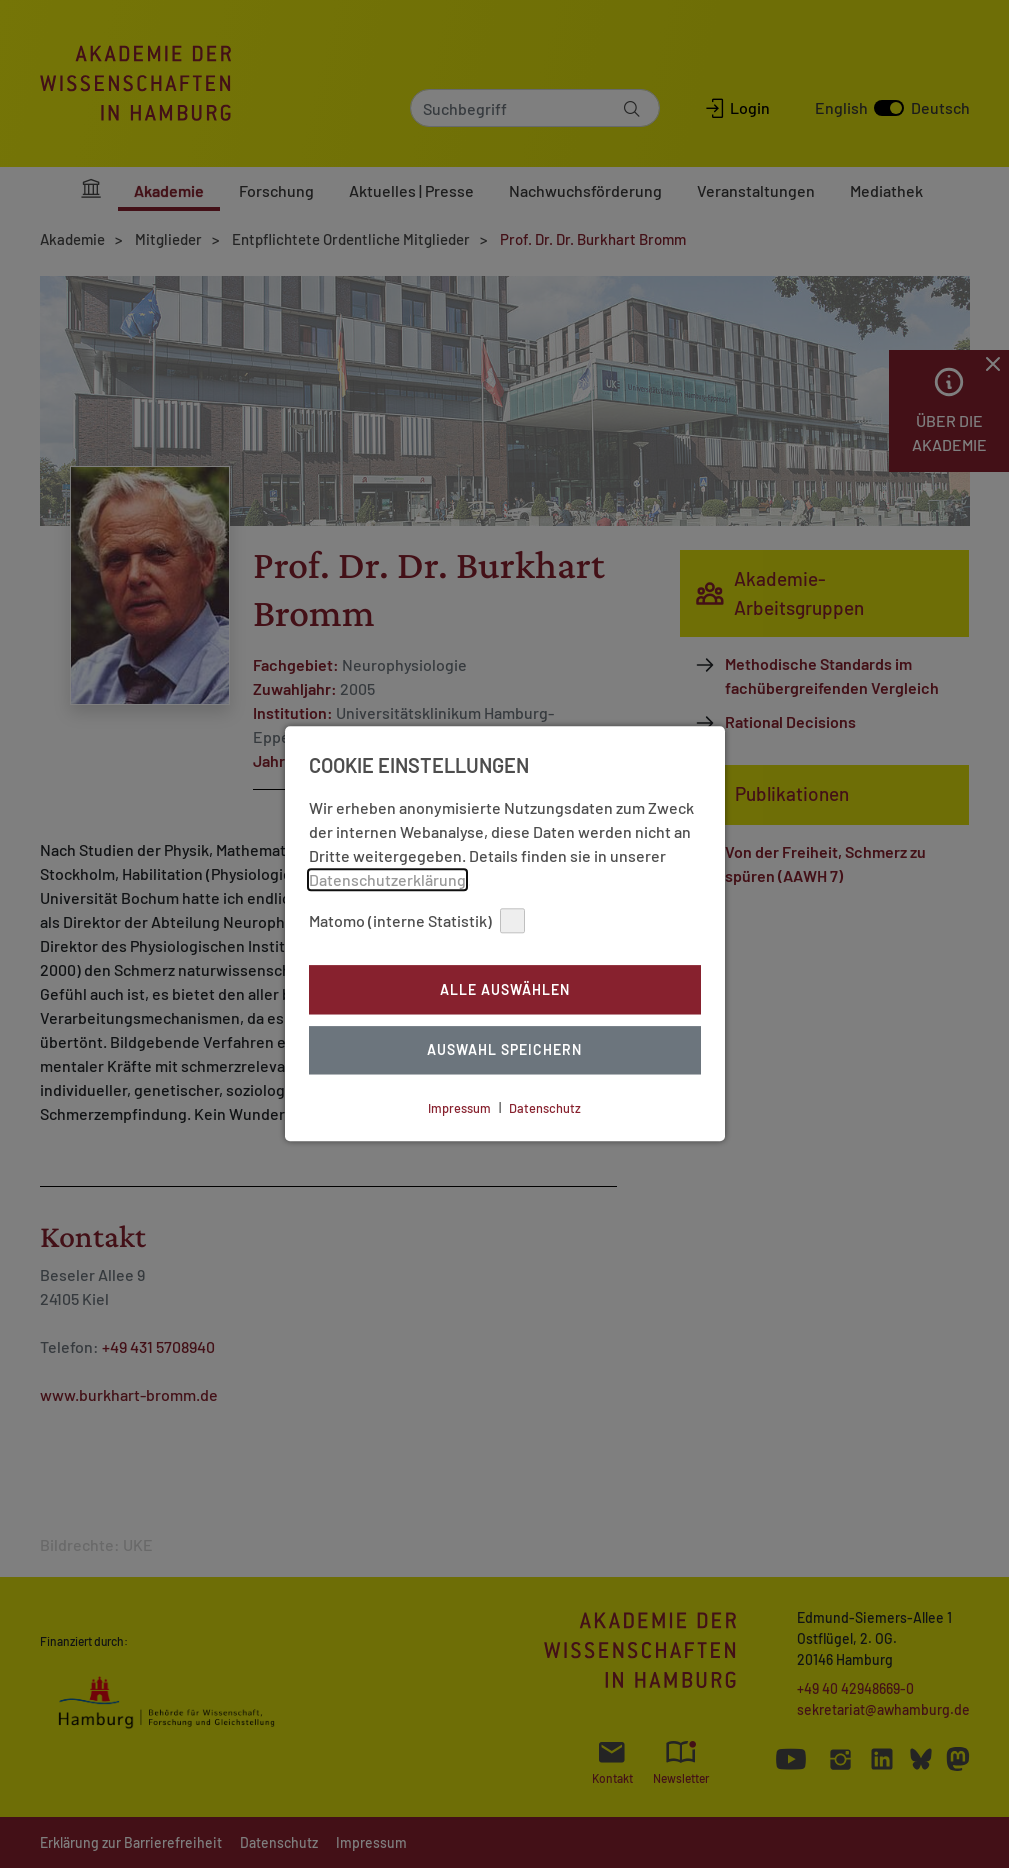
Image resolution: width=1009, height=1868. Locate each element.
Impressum (459, 1108)
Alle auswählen (505, 989)
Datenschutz (545, 1108)
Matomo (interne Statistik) (417, 920)
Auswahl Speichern (504, 1050)
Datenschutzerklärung (387, 879)
